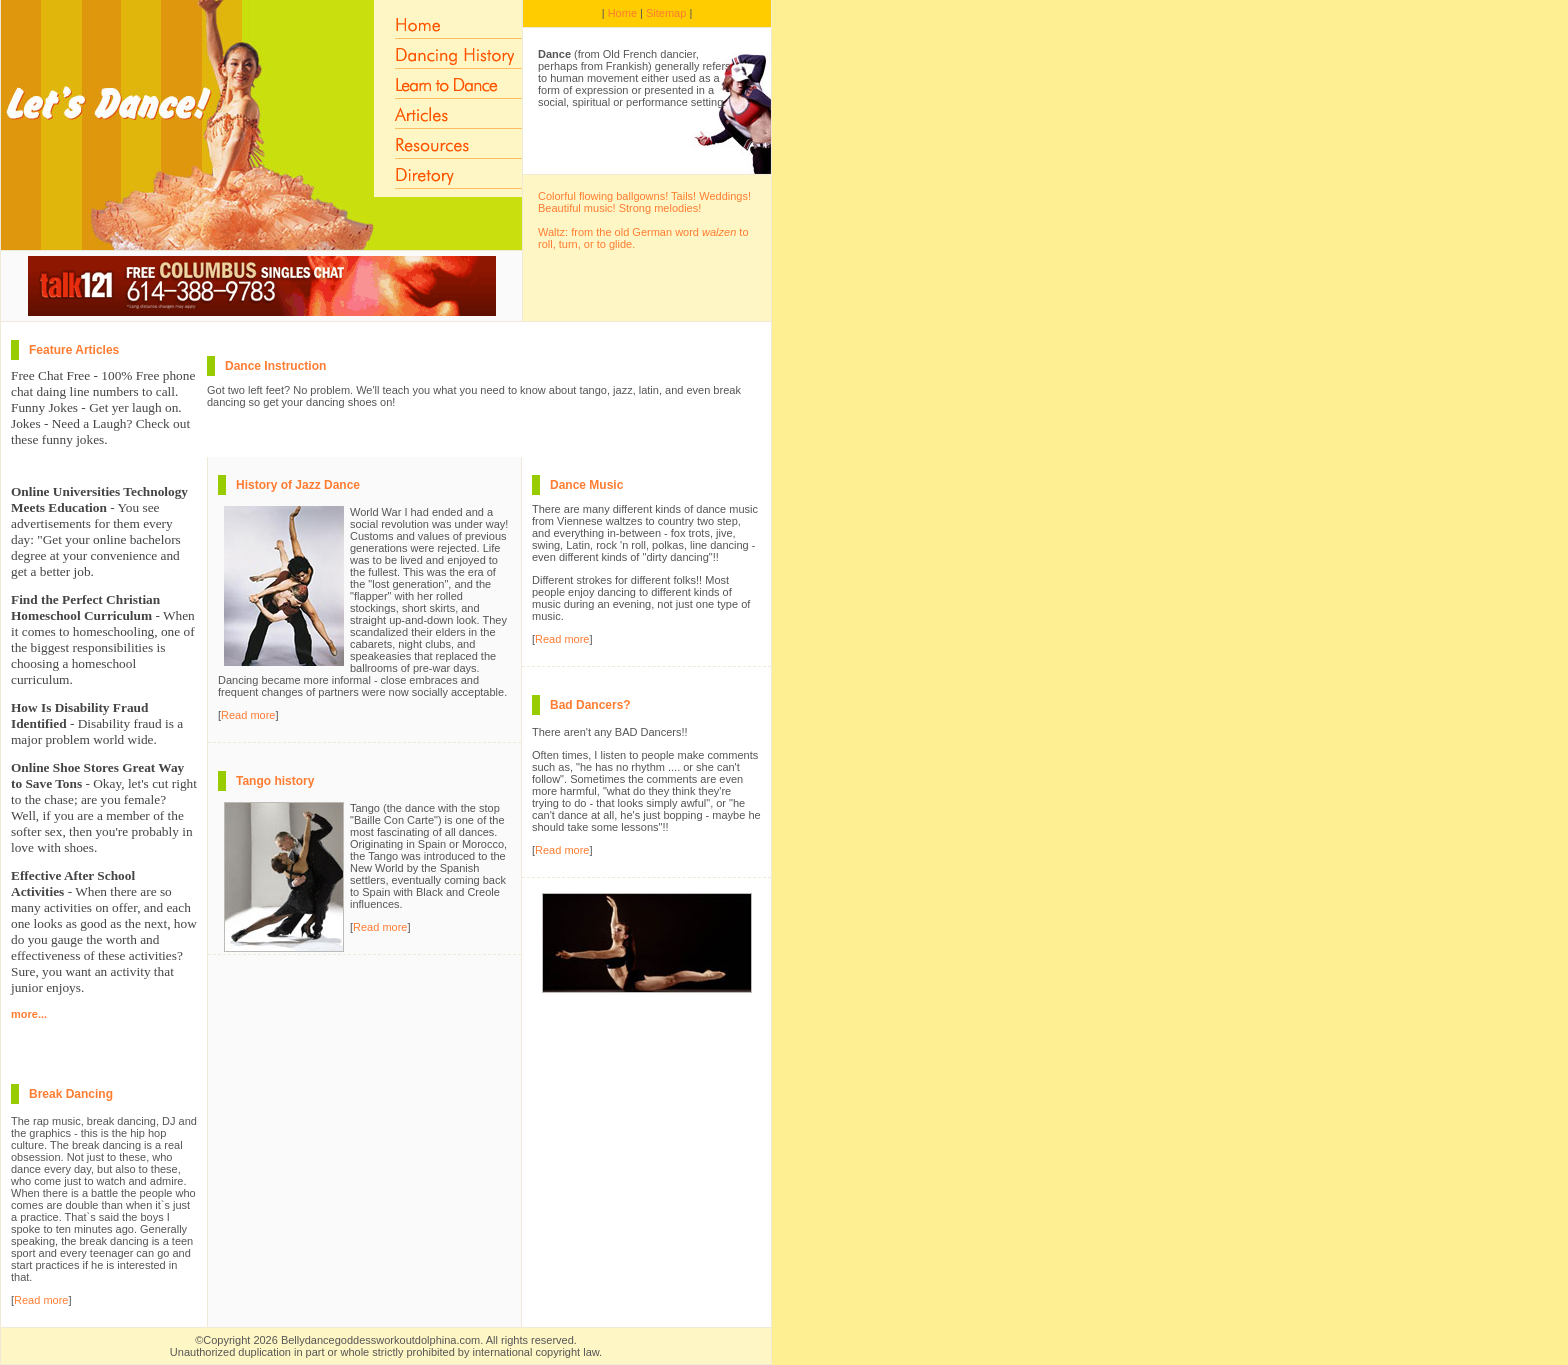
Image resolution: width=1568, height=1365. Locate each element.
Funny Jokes (44, 407)
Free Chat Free (50, 375)
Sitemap (666, 13)
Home (622, 13)
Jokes (26, 423)
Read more (41, 1300)
